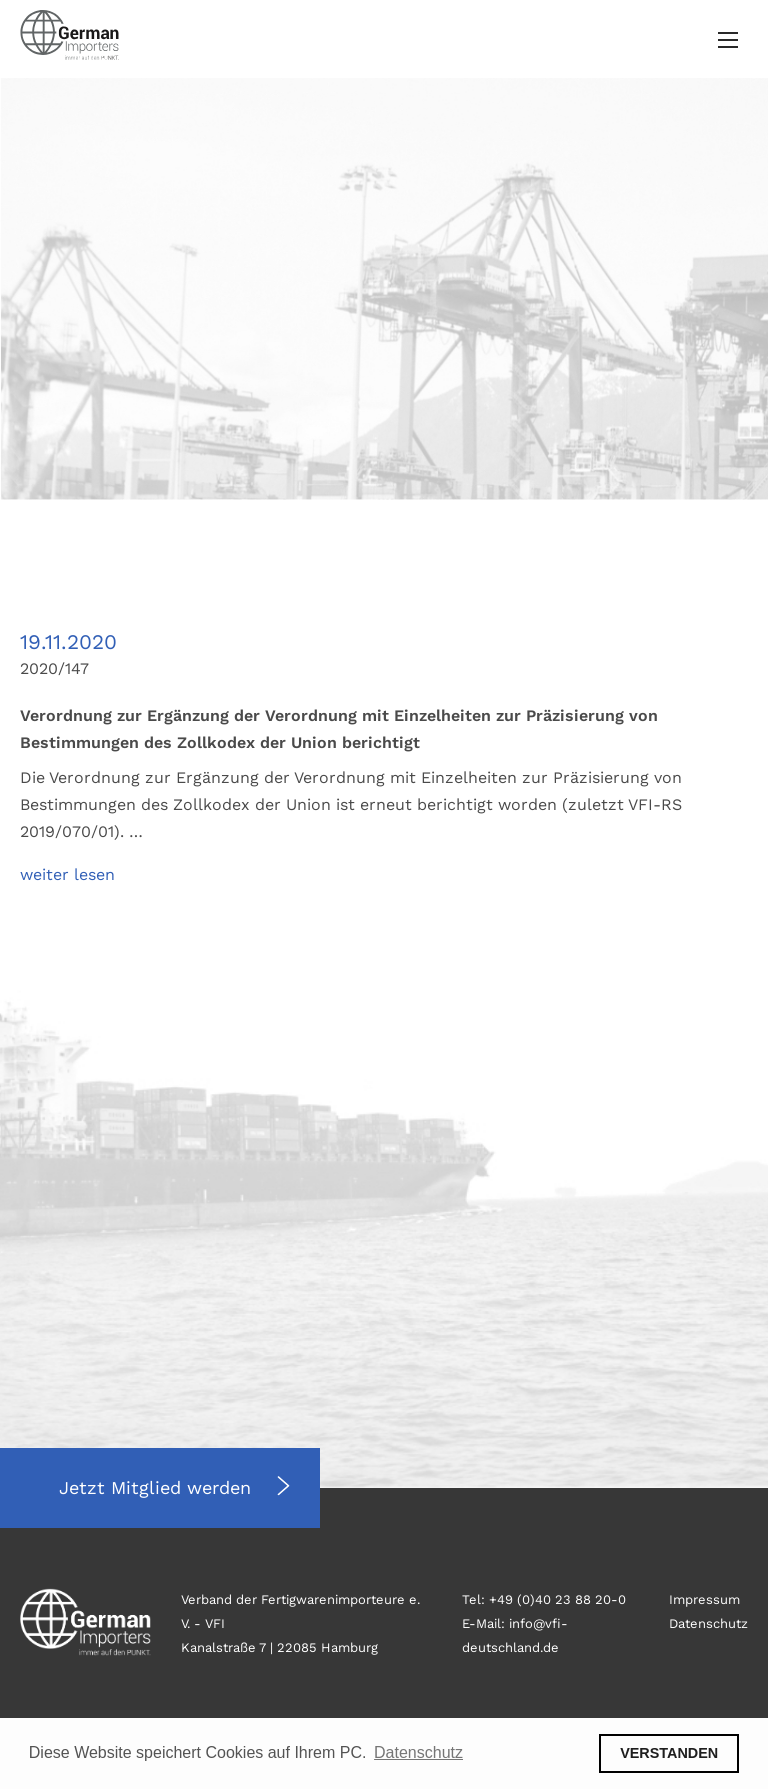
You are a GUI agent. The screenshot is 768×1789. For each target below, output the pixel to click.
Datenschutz (708, 1623)
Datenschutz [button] (418, 1752)
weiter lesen (67, 874)
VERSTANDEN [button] (669, 1753)
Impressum (704, 1599)
